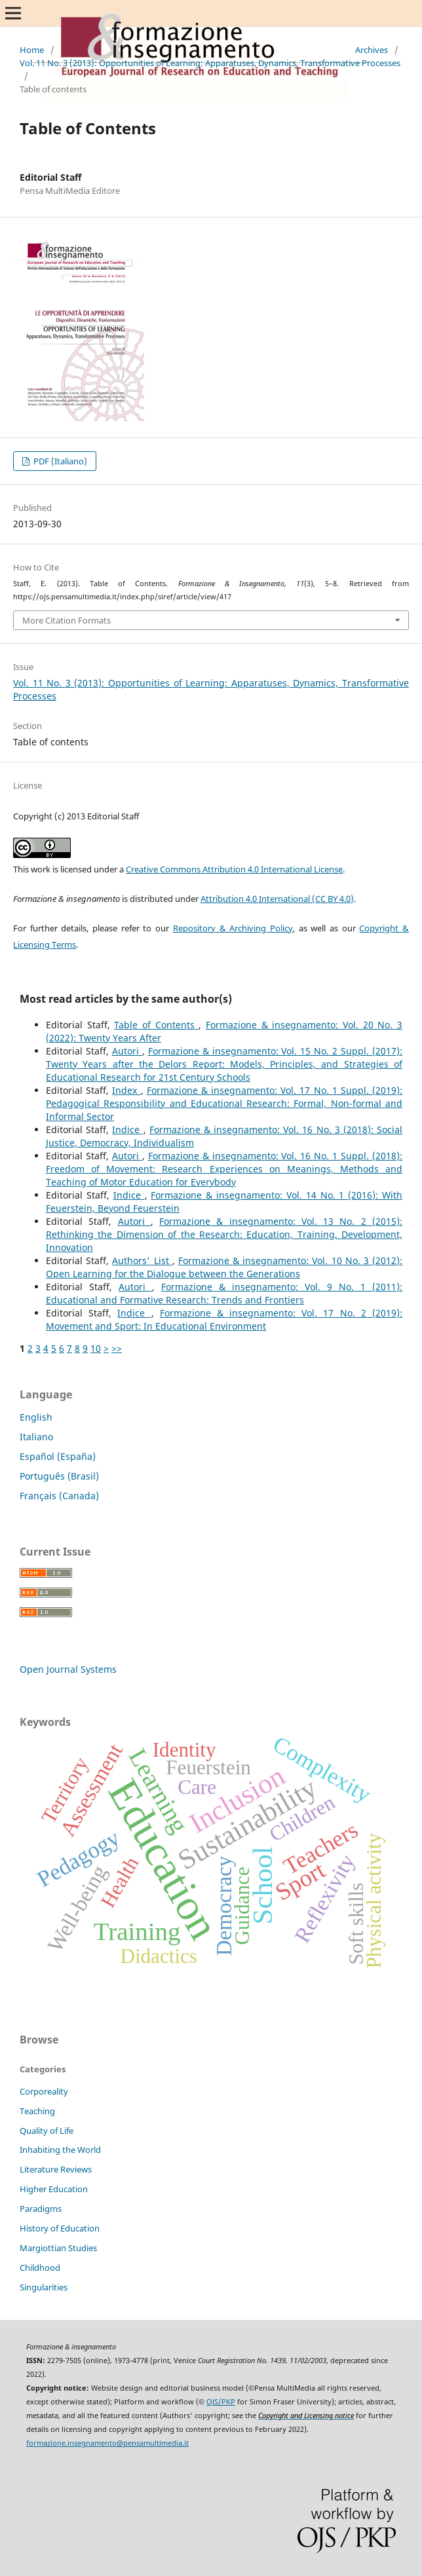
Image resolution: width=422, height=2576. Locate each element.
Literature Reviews (56, 2169)
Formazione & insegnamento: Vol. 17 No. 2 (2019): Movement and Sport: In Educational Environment (224, 1319)
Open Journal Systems (68, 1669)
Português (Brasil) (59, 1476)
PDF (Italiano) (59, 461)
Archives (371, 50)
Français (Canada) (59, 1495)
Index (126, 1090)
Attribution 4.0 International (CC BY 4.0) (277, 899)
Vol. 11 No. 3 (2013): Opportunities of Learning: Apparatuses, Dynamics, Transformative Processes (210, 63)
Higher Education (54, 2189)
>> (116, 1348)
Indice (127, 1129)
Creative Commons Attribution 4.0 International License (234, 869)
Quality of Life (46, 2131)
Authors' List (142, 1260)
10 (95, 1348)
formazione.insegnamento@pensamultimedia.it (107, 2443)
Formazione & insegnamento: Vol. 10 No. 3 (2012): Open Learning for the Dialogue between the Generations (224, 1267)
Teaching (37, 2111)
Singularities (43, 2287)
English (36, 1417)
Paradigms (41, 2208)
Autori (127, 1051)
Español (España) (58, 1456)
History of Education (60, 2228)
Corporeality (44, 2091)
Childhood (40, 2267)
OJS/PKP (220, 2401)
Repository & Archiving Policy (233, 928)
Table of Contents (156, 1024)
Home (32, 50)
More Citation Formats (66, 620)
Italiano (36, 1436)
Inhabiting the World (60, 2150)
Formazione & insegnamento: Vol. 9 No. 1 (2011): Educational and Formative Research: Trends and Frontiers (224, 1293)
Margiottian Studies (58, 2248)
